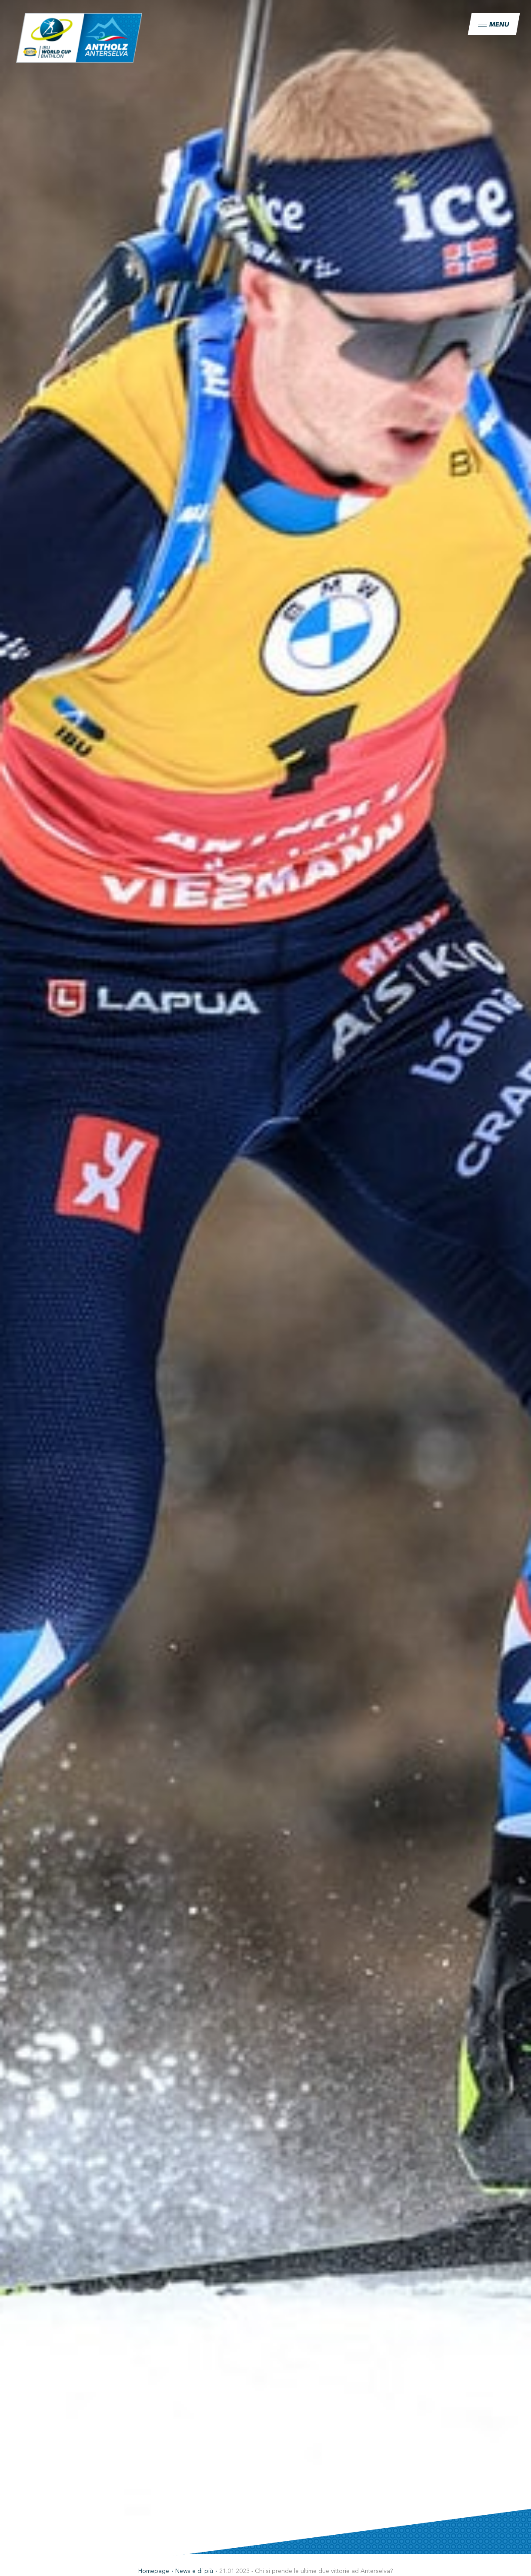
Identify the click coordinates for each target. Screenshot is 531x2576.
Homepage (153, 2571)
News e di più (194, 2571)
